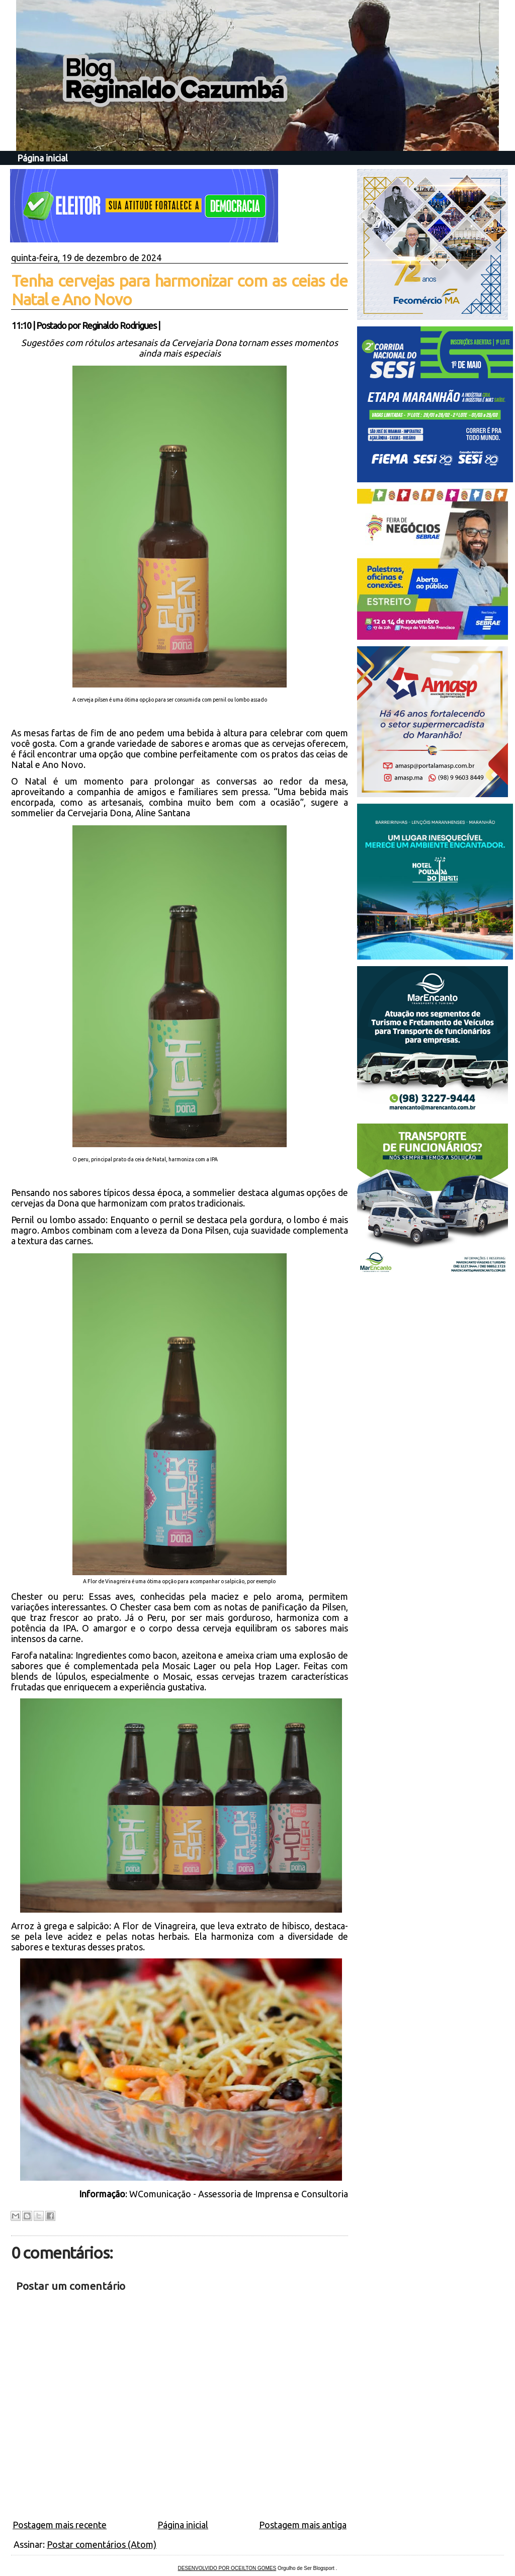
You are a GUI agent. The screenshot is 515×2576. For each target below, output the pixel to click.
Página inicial (42, 158)
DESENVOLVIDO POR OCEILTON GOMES (227, 2568)
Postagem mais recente (60, 2525)
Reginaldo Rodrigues (119, 325)
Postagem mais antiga (303, 2525)
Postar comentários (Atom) (101, 2544)
